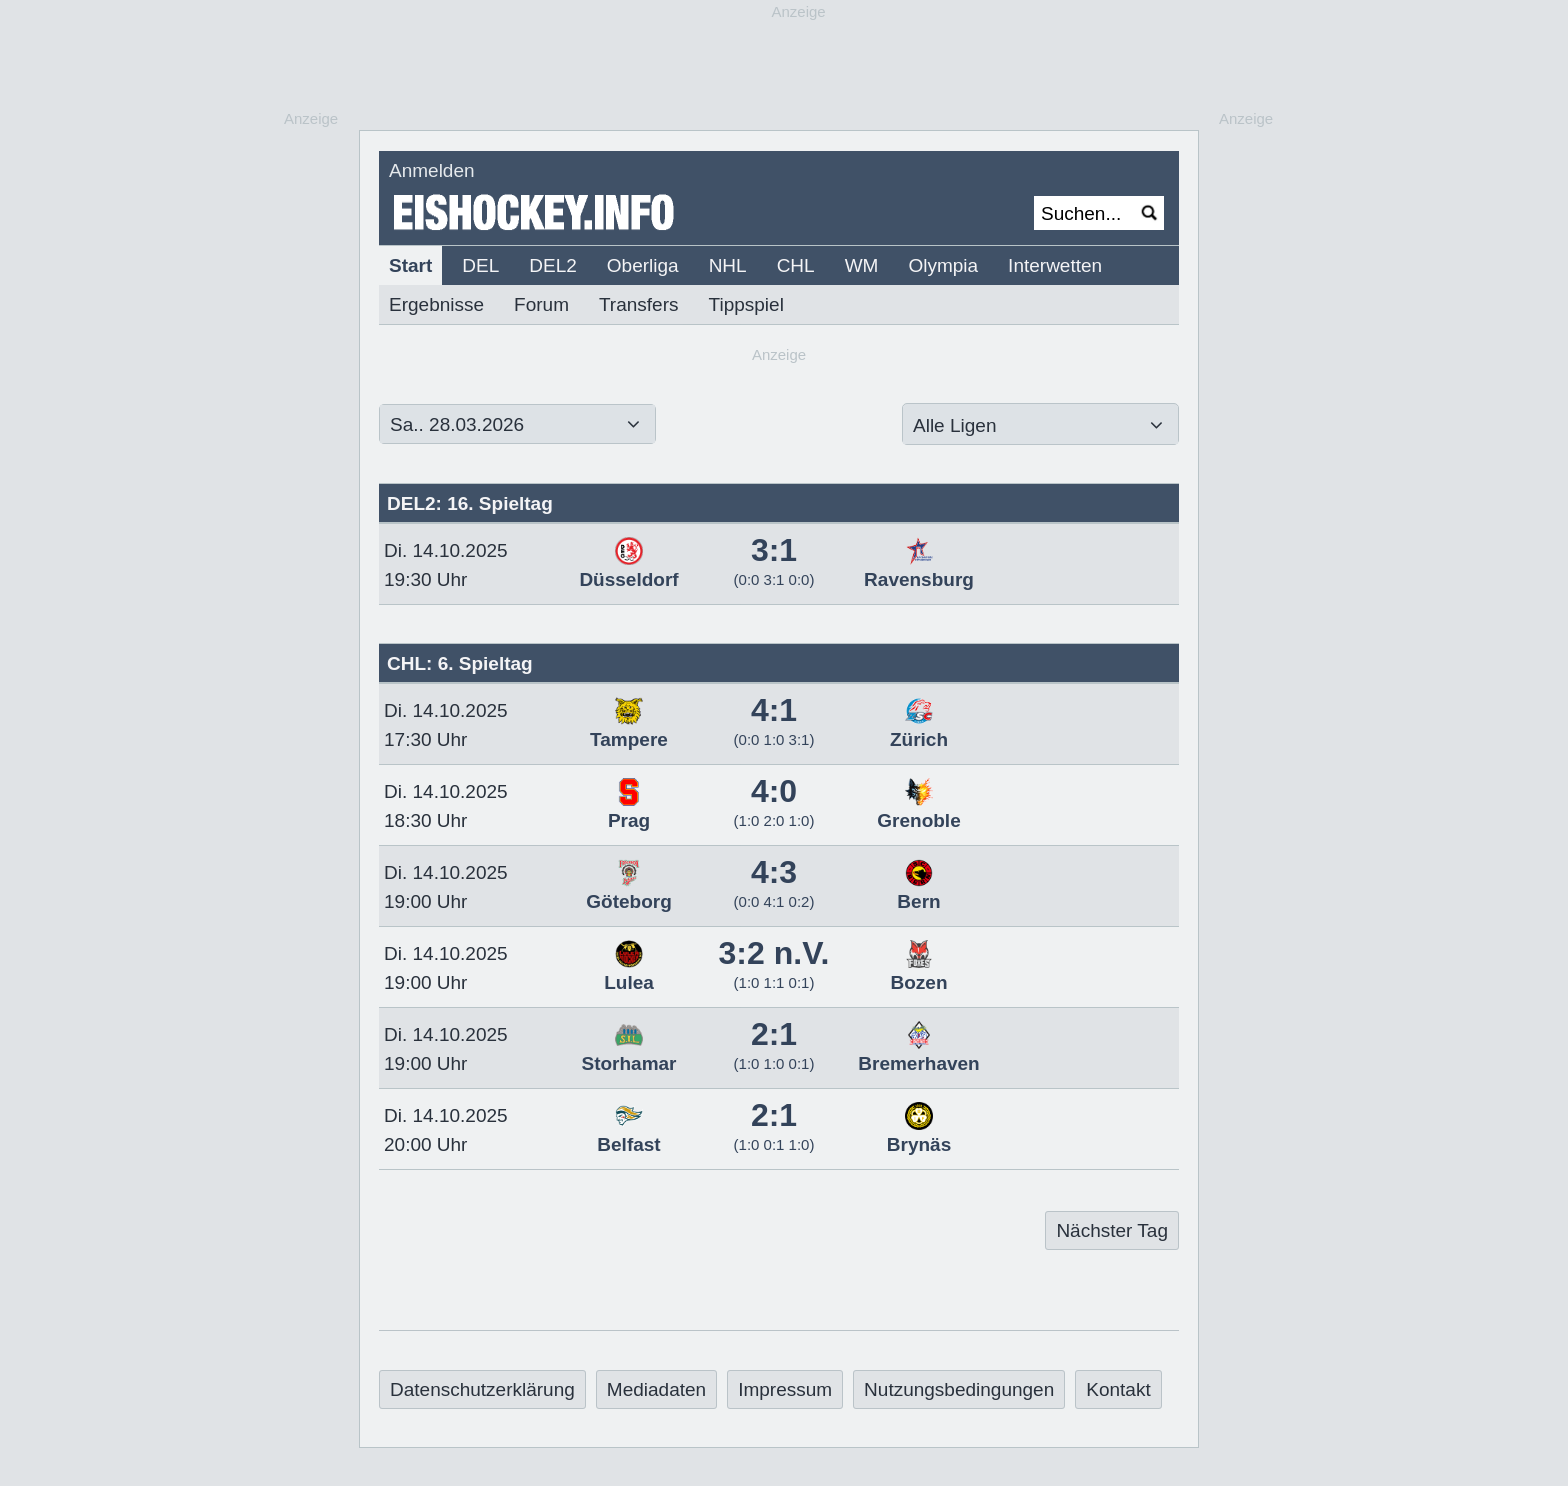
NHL (728, 265)
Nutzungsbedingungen (959, 1389)
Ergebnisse (436, 304)
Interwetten (1055, 265)
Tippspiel (746, 304)
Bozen (919, 972)
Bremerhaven (918, 1053)
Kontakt (1118, 1389)
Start (410, 265)
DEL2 (553, 265)
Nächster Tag (1112, 1230)
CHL (796, 265)
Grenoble (918, 810)
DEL (480, 265)
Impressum (785, 1389)
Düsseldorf (628, 569)
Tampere (629, 729)
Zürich (919, 729)
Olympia (943, 265)
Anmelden (432, 170)
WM (862, 265)
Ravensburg (919, 569)
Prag (629, 810)
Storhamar (628, 1053)
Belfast (628, 1134)
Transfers (639, 304)
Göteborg (629, 891)
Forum (541, 304)
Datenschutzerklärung (482, 1389)
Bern (918, 891)
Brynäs (919, 1134)
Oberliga (643, 265)
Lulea (629, 972)
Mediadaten (656, 1389)
